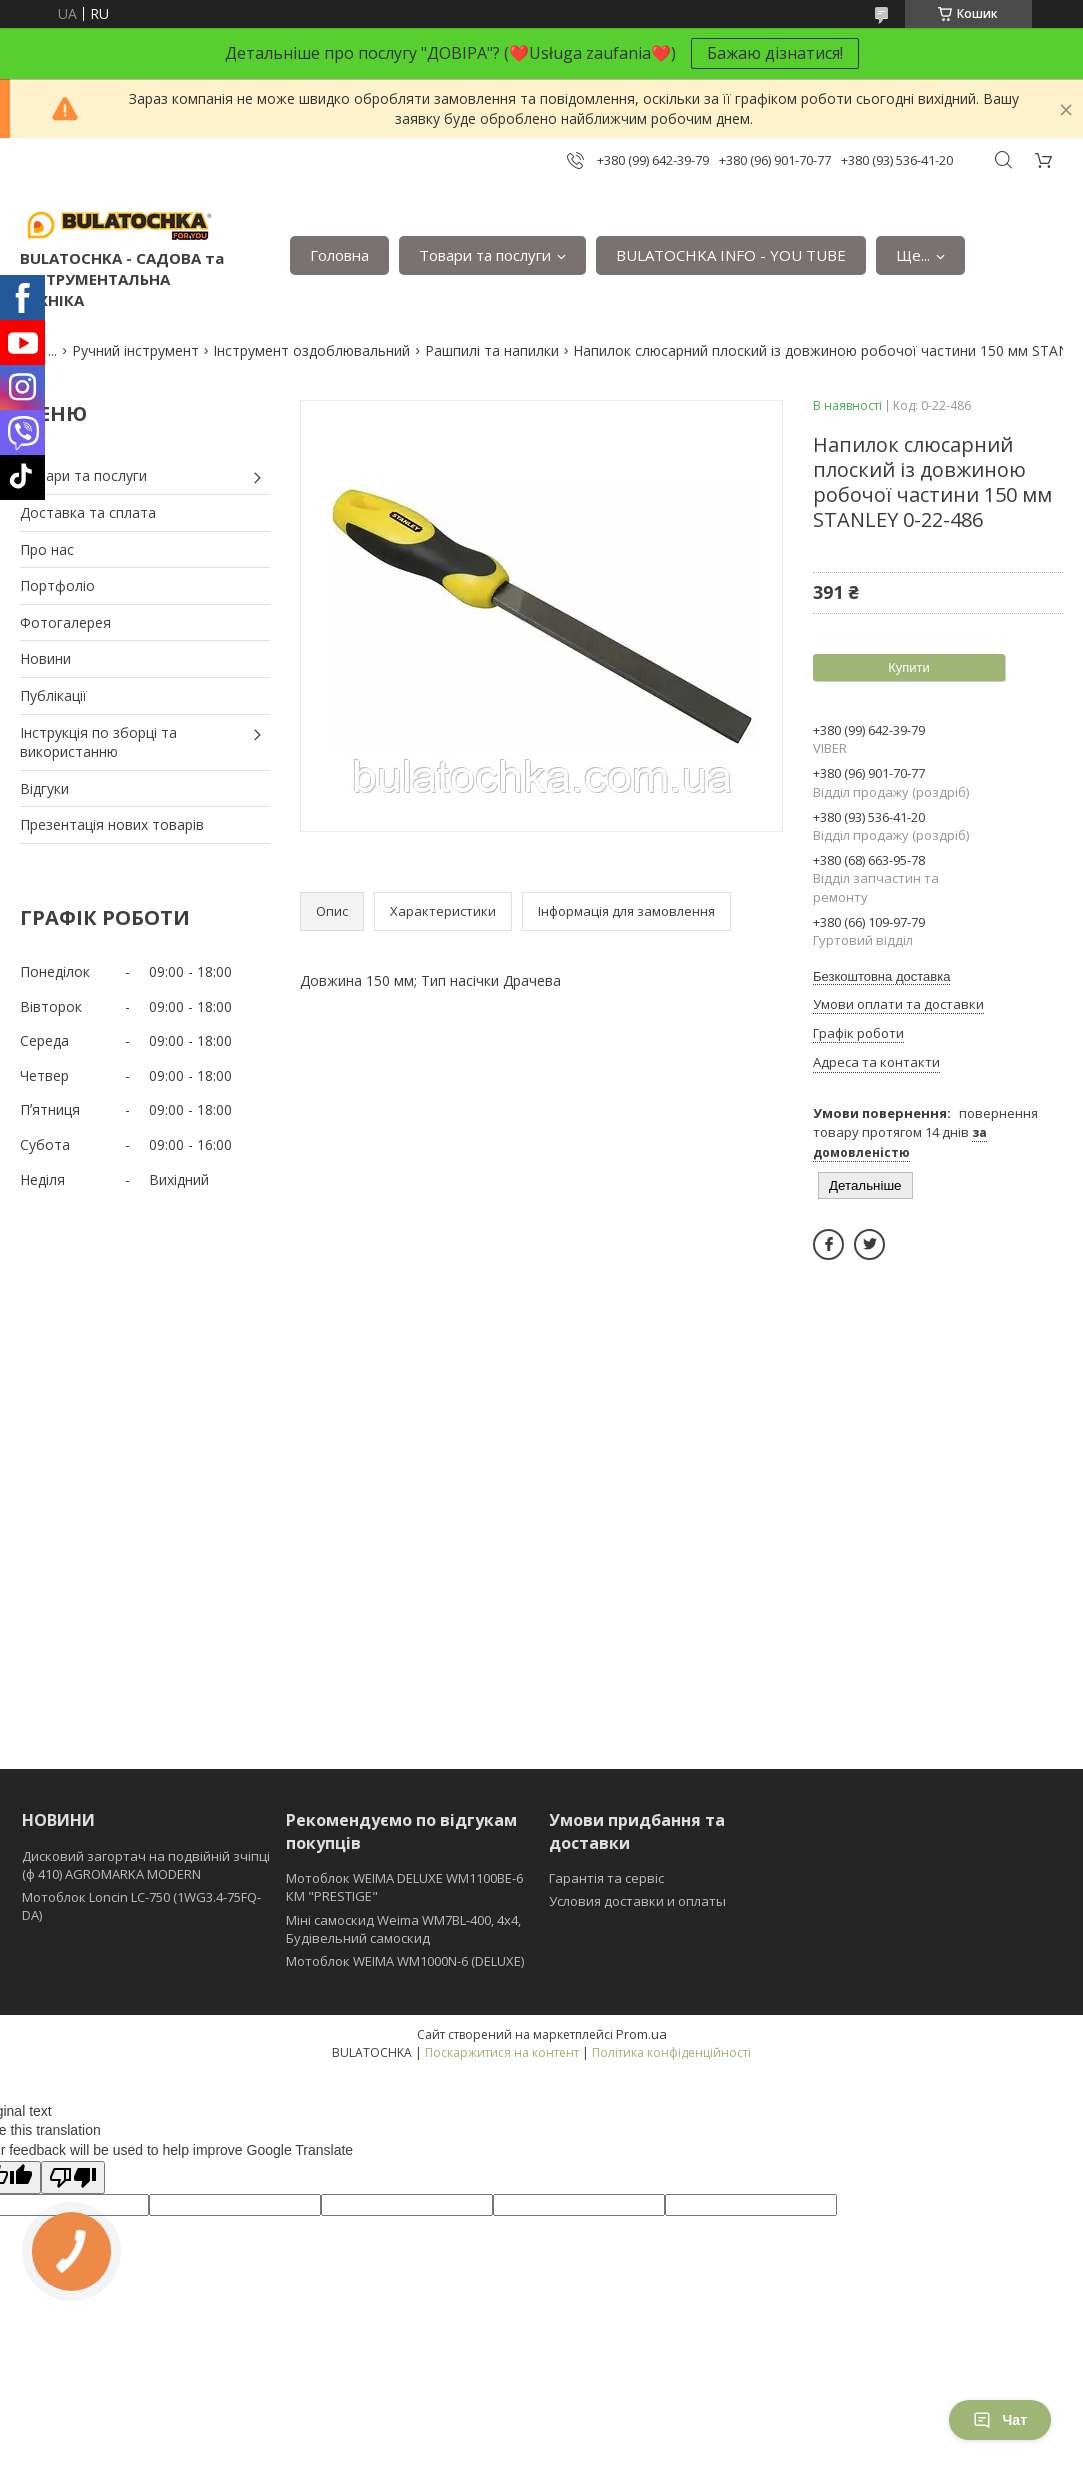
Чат (1000, 2420)
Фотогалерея (65, 622)
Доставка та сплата (88, 512)
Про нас (47, 549)
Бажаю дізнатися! (775, 53)
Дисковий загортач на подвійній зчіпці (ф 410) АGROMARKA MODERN (146, 1865)
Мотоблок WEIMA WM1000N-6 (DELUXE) (405, 1961)
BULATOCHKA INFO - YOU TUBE (731, 255)
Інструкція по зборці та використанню (98, 742)
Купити (909, 667)
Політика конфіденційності (671, 2052)
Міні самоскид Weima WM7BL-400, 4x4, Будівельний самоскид (403, 1929)
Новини (45, 658)
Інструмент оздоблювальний (311, 350)
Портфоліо (57, 585)
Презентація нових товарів (112, 824)
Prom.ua (641, 2034)
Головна (339, 255)
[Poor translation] (73, 2177)
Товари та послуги (485, 255)
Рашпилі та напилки (492, 350)
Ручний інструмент (135, 350)
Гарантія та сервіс (606, 1878)
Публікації (53, 695)
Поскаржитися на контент (502, 2052)
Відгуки (44, 788)
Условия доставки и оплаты (637, 1901)
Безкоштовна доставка (881, 976)
